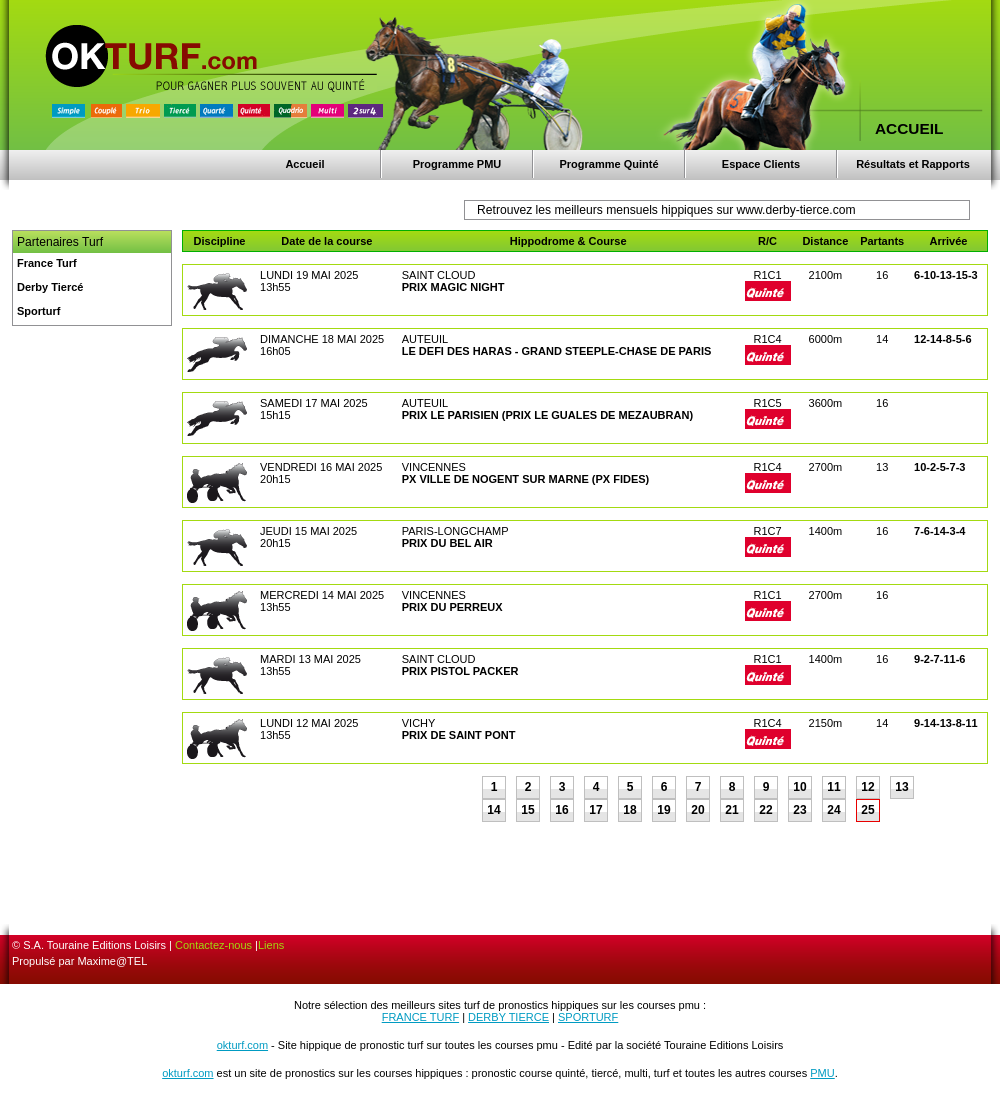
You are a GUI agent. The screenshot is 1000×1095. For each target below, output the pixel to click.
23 (799, 810)
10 (799, 787)
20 (697, 810)
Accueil (304, 164)
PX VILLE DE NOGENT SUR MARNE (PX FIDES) (526, 479)
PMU (822, 1073)
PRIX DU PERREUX (452, 607)
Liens (271, 945)
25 (867, 810)
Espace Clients (761, 164)
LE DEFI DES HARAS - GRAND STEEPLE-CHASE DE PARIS (557, 351)
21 (731, 810)
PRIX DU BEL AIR (447, 543)
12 (867, 787)
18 (629, 810)
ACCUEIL (909, 128)
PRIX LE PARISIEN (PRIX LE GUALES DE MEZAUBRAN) (547, 415)
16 (561, 810)
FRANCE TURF (420, 1017)
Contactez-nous (213, 945)
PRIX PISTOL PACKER (460, 671)
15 (527, 810)
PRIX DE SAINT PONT (459, 735)
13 (901, 787)
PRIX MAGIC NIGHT (453, 287)
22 (765, 810)
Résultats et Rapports (913, 164)
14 (493, 810)
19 (663, 810)
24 (833, 810)
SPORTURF (588, 1017)
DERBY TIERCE (508, 1017)
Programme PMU (457, 164)
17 (595, 810)
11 (833, 787)
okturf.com (242, 1045)
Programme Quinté (608, 164)
